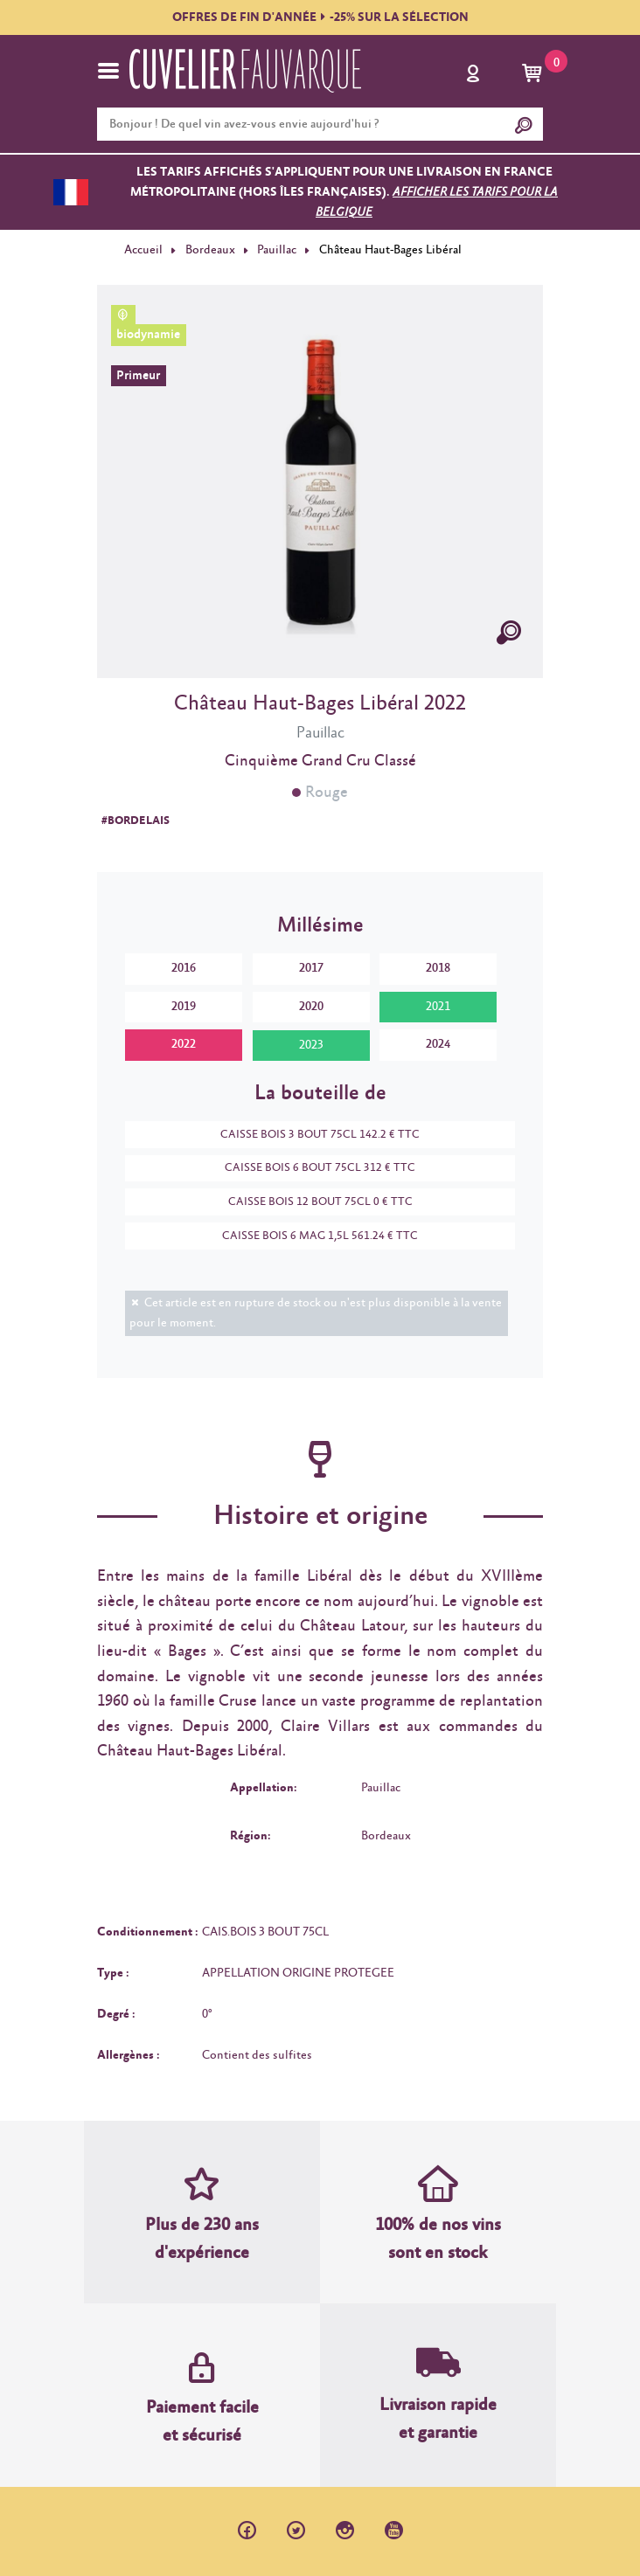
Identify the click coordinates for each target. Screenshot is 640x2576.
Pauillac (276, 250)
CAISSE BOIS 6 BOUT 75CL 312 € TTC (311, 1167)
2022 (183, 1044)
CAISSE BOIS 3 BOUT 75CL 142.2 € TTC (311, 1134)
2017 (311, 968)
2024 (438, 1044)
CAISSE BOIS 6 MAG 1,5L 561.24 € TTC (311, 1236)
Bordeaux (210, 250)
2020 (311, 1007)
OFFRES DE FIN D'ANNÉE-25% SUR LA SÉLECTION (320, 17)
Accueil (143, 250)
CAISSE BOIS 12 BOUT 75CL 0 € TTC (312, 1201)
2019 (183, 1007)
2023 (311, 1045)
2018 (438, 968)
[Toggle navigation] (108, 71)
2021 (438, 1007)
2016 (183, 968)
